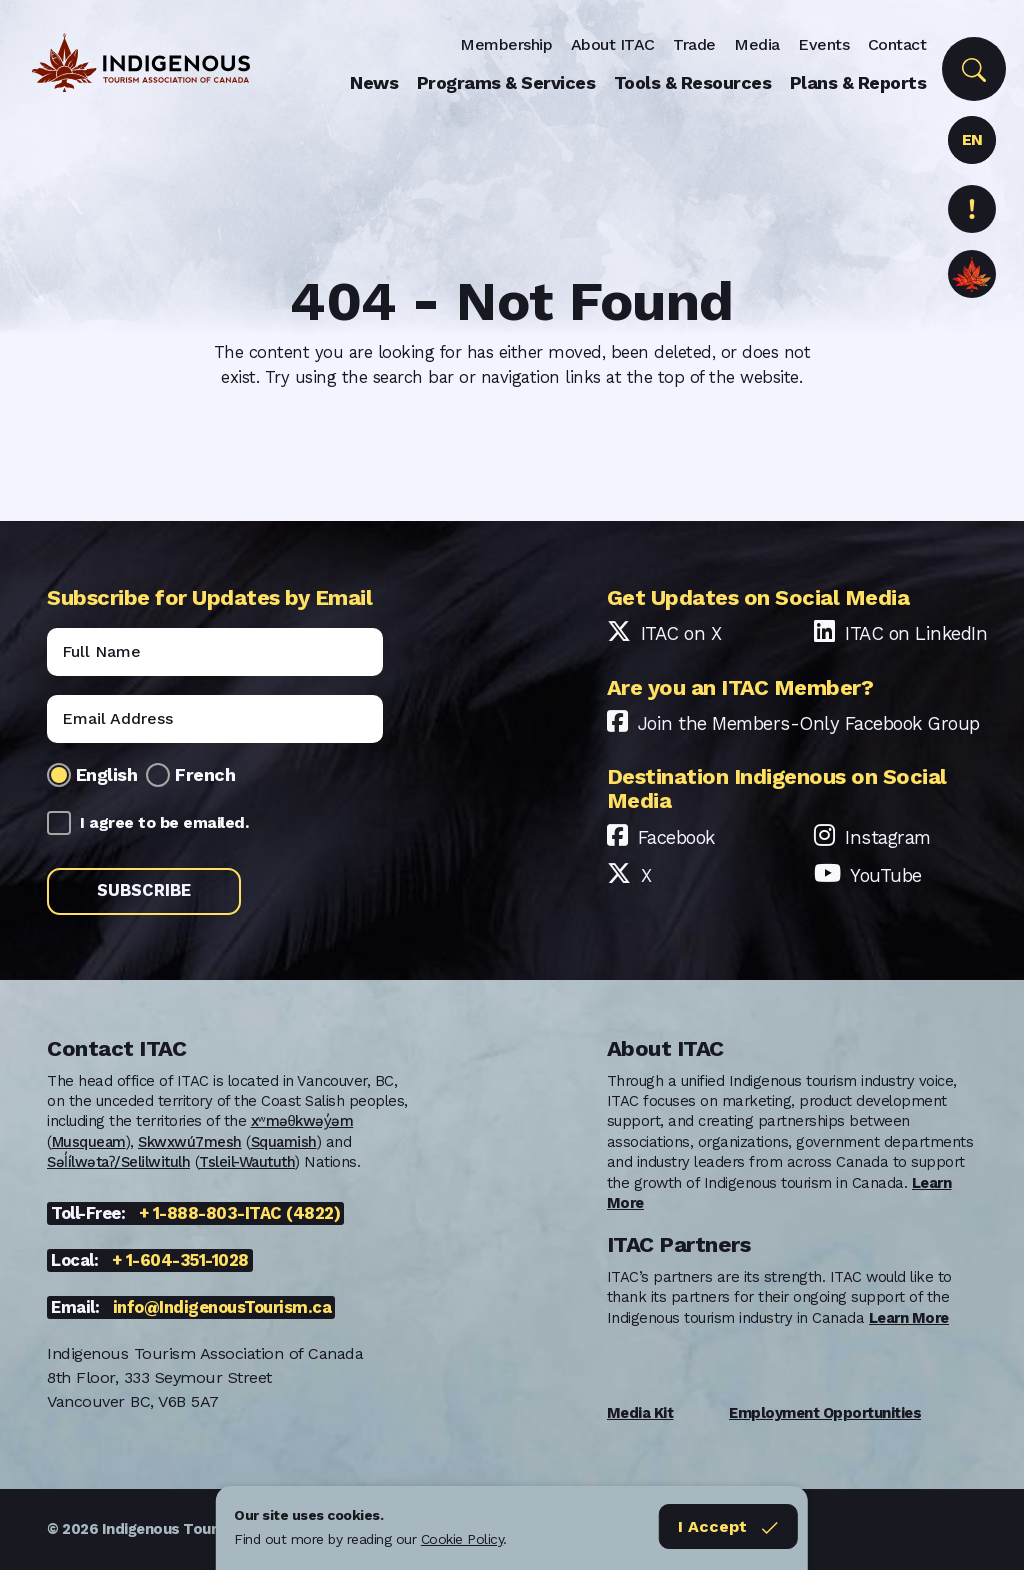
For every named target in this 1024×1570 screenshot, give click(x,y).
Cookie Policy (462, 1539)
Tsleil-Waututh (247, 1162)
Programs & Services (506, 82)
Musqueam (89, 1142)
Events (823, 44)
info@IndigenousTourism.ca (222, 1307)
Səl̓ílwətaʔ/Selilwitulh (118, 1162)
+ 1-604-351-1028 (180, 1260)
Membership (506, 44)
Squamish (284, 1142)
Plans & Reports (858, 82)
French (205, 774)
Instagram (888, 837)
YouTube (886, 875)
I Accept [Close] (728, 1527)
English (107, 774)
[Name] (215, 652)
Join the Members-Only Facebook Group (809, 723)
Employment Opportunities (825, 1413)
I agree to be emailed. (164, 822)
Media (757, 44)
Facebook (676, 837)
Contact (897, 44)
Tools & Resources (693, 82)
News (374, 82)
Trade (694, 44)
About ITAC (613, 44)
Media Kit (640, 1413)
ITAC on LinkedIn (916, 633)
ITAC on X (681, 633)
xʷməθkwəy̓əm (302, 1121)
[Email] (215, 719)
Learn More (909, 1318)
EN (972, 139)
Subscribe (144, 890)
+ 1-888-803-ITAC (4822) (240, 1213)
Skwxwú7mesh (190, 1142)
